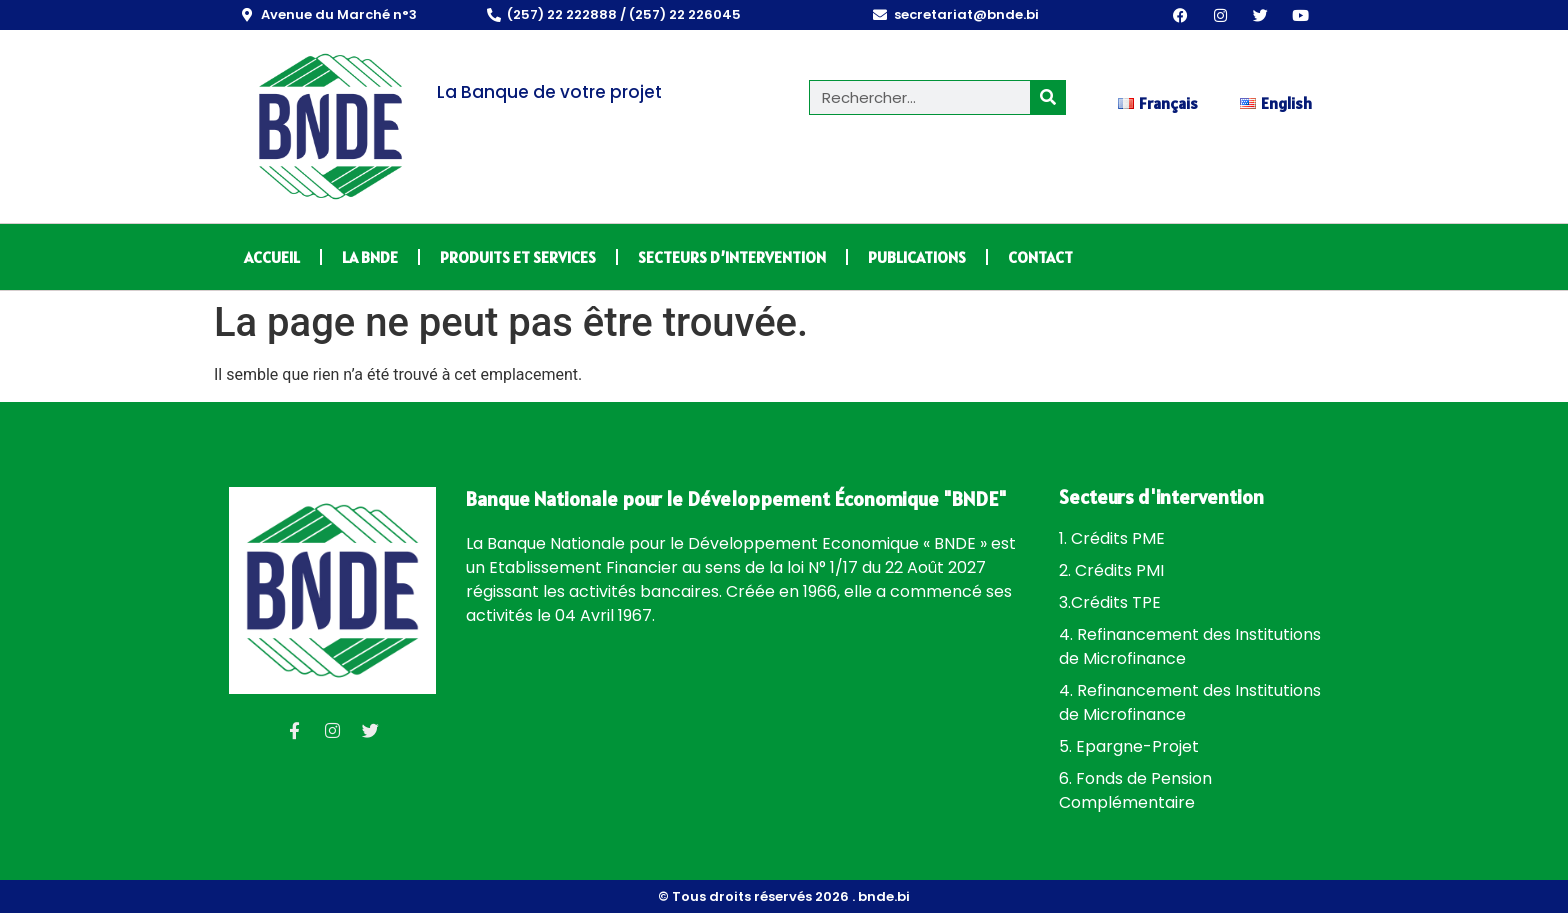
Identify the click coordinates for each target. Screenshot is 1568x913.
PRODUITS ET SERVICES (518, 257)
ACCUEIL (272, 257)
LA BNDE (370, 257)
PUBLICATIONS (917, 257)
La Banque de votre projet (549, 92)
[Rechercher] (1047, 97)
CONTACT (1040, 257)
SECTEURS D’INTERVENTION (732, 257)
